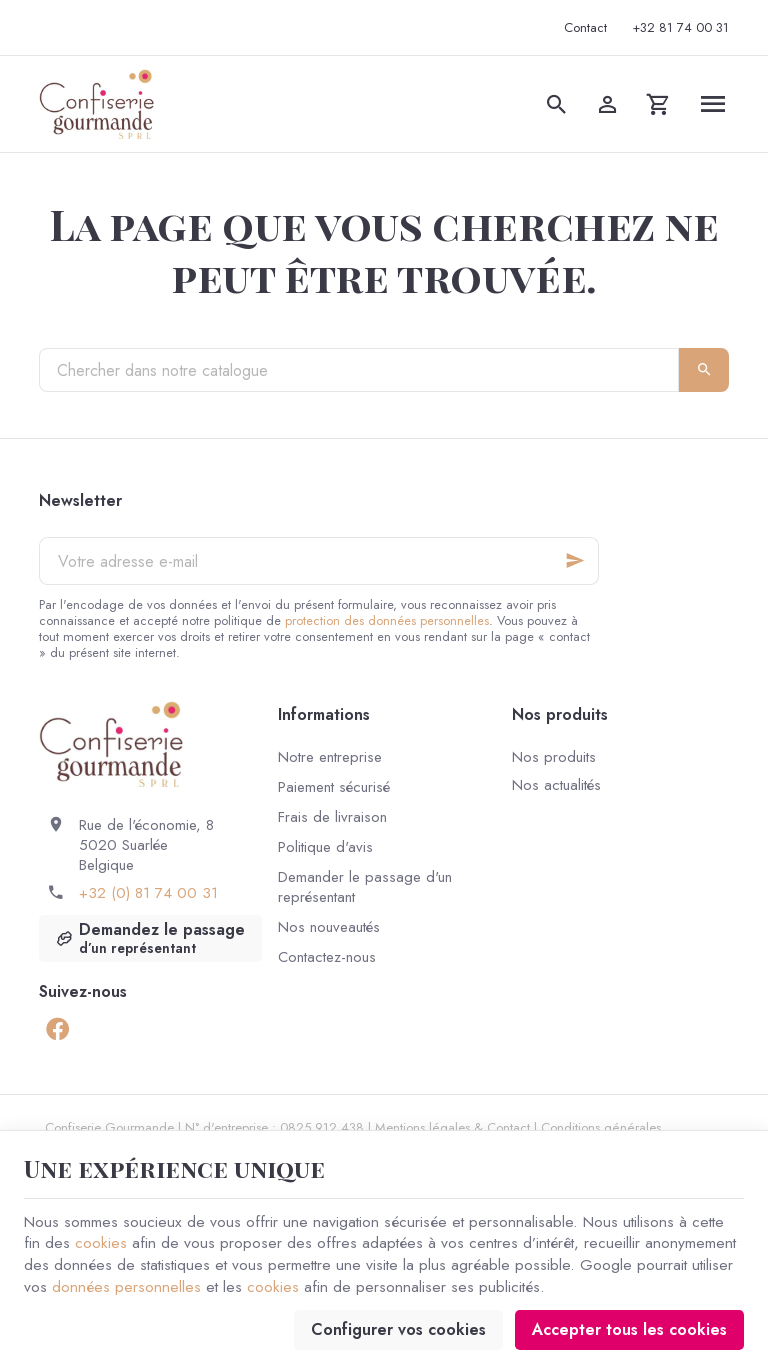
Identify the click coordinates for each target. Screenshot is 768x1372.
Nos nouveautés (329, 927)
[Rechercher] (557, 104)
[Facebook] (57, 1028)
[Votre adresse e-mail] (319, 561)
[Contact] (586, 28)
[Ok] (575, 561)
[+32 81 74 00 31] (681, 28)
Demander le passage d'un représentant (365, 887)
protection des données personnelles (387, 620)
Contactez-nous (327, 957)
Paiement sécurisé (334, 787)
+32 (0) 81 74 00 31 (148, 893)
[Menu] (713, 104)
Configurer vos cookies (398, 1327)
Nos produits (554, 757)
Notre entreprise (330, 757)
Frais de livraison (332, 817)
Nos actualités (556, 785)
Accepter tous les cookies (629, 1327)
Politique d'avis (325, 847)
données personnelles (127, 1284)
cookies (101, 1239)
